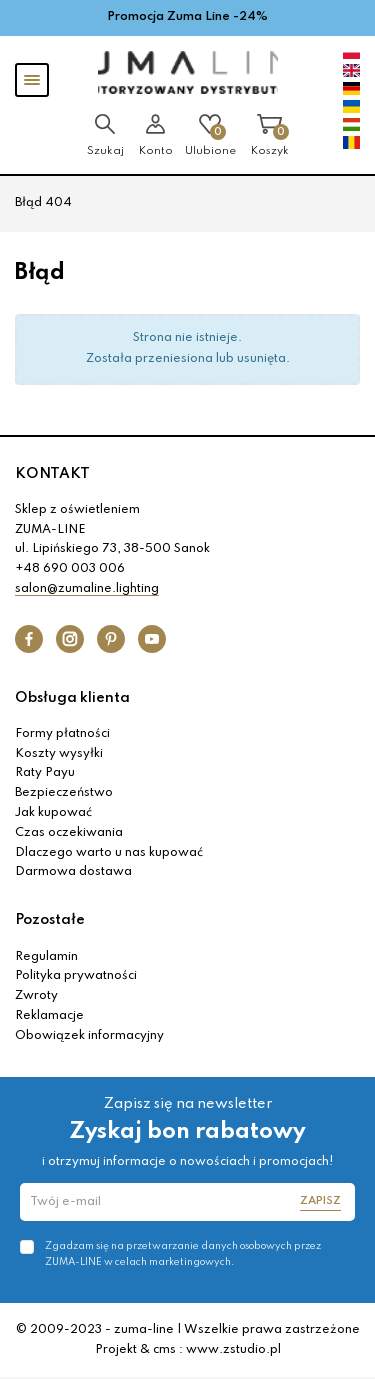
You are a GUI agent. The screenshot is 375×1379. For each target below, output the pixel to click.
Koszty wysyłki (59, 754)
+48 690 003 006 (70, 569)
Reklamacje (49, 1016)
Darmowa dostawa (73, 872)
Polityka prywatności (76, 976)
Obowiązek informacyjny (89, 1036)
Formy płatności (62, 734)
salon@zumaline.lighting (87, 589)
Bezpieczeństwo (64, 793)
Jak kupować (53, 813)
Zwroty (36, 996)
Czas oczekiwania (69, 833)
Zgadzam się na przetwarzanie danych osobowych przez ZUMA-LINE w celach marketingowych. (183, 1254)
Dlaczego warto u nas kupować (109, 853)
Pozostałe (50, 920)
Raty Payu (45, 773)
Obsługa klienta (72, 698)
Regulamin (46, 957)
